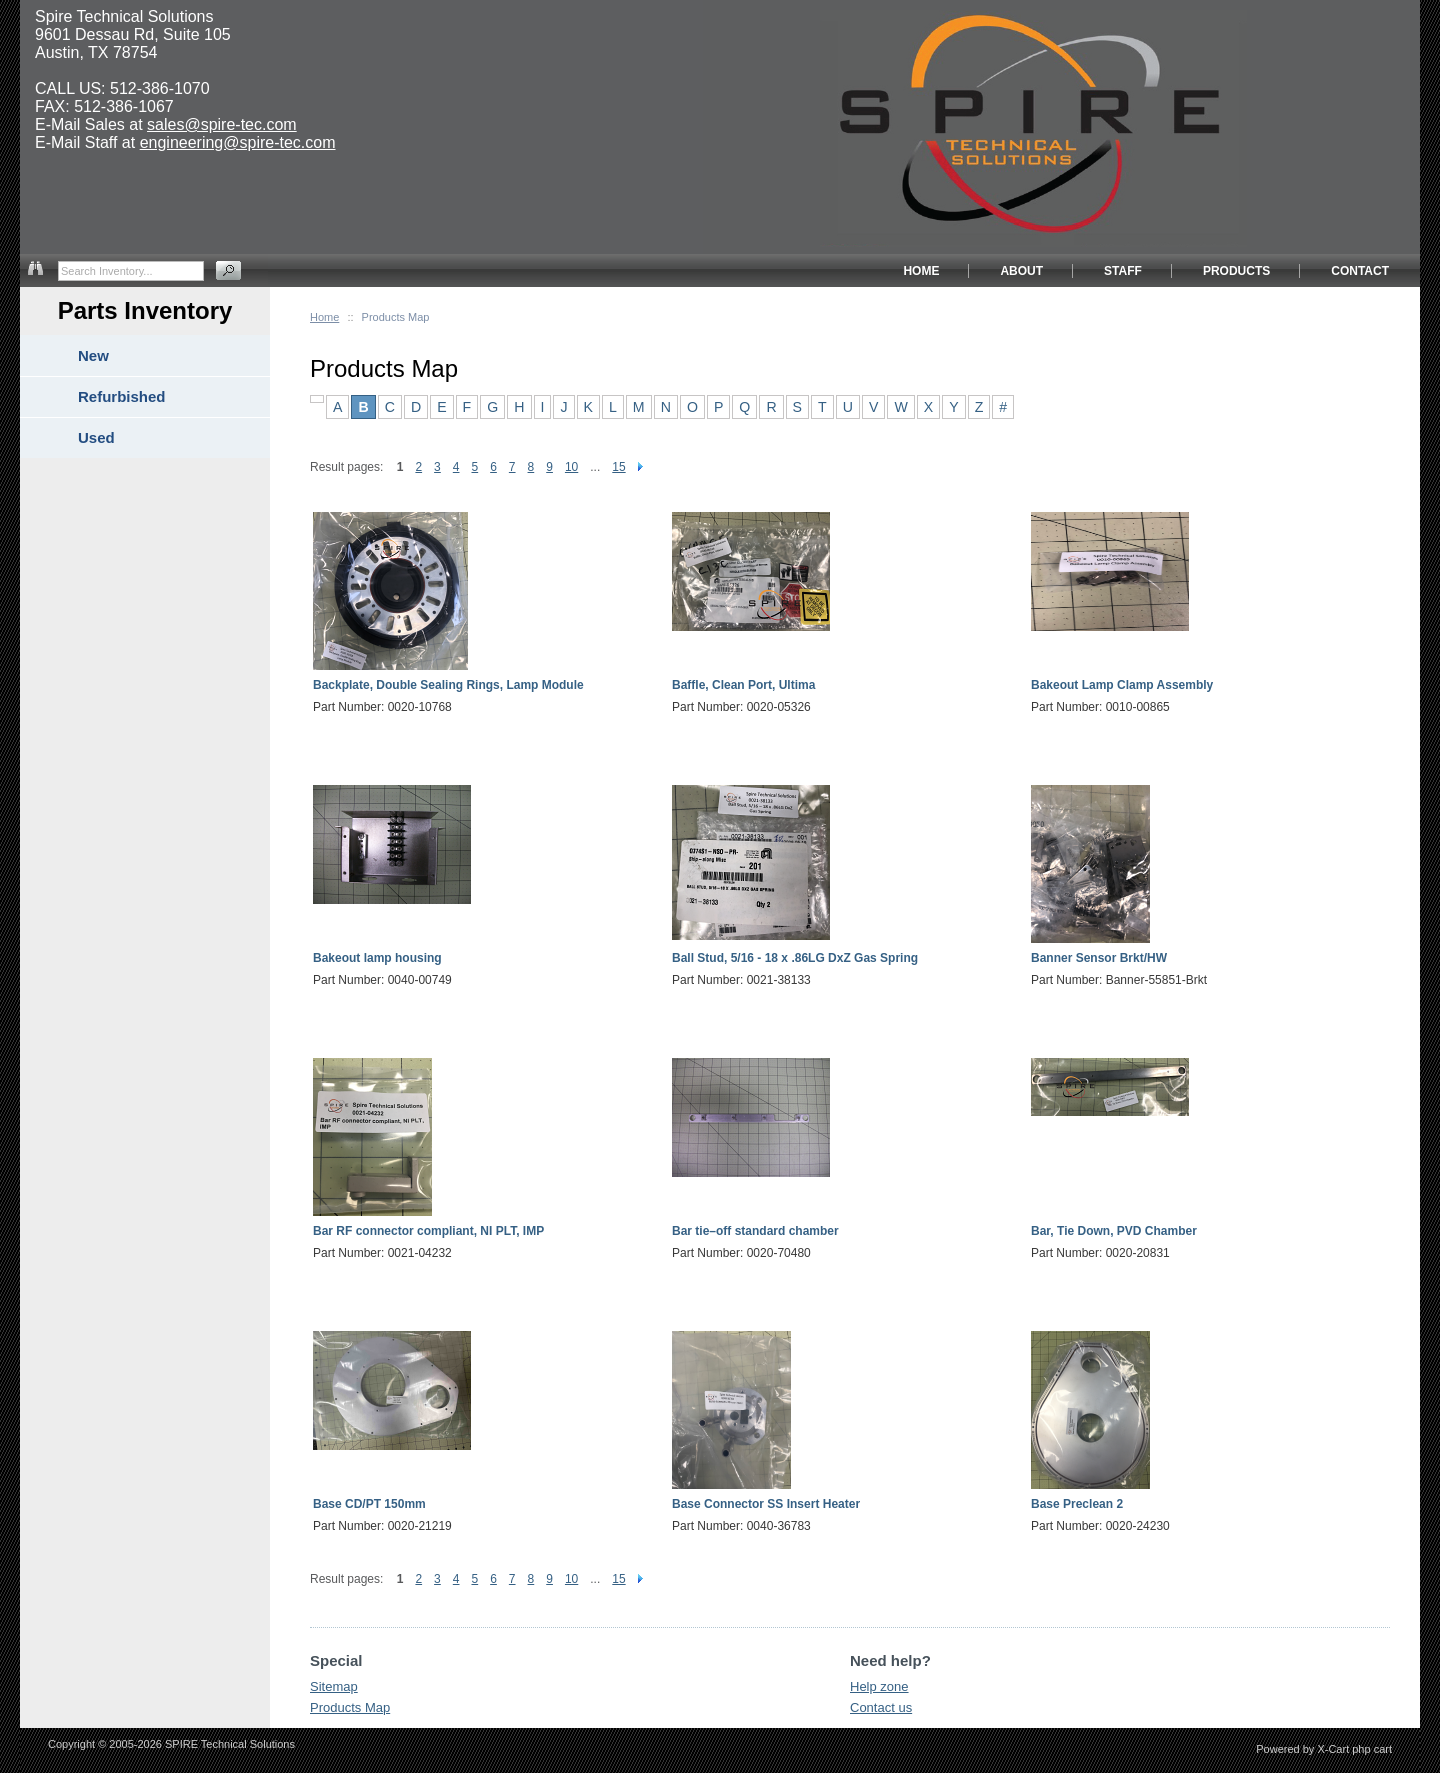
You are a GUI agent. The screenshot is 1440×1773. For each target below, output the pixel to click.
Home (324, 317)
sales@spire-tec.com (222, 124)
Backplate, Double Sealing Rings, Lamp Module (448, 685)
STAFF (1123, 271)
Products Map (350, 1707)
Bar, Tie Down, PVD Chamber (1114, 1231)
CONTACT (1360, 271)
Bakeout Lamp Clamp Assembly (1122, 685)
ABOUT (1021, 271)
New (93, 355)
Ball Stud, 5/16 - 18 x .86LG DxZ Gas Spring (795, 958)
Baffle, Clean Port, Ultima (743, 685)
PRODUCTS (1236, 271)
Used (96, 437)
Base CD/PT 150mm (369, 1504)
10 (571, 467)
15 (618, 467)
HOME (921, 271)
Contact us (881, 1707)
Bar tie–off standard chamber (755, 1231)
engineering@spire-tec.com (238, 142)
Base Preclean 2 (1077, 1504)
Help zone (879, 1686)
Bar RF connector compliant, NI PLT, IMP (428, 1231)
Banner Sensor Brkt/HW (1099, 958)
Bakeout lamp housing (377, 958)
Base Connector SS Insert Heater (766, 1504)
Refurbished (122, 396)
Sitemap (334, 1686)
